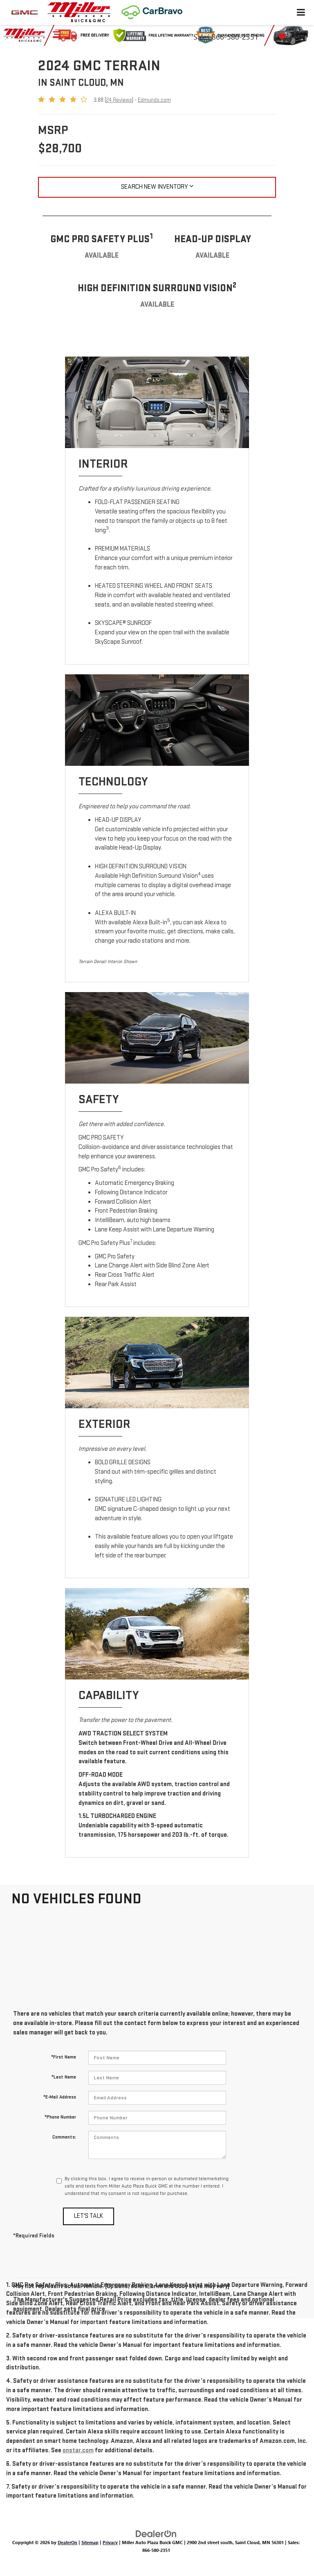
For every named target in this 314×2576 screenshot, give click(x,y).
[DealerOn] (156, 2533)
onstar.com (78, 2450)
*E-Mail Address (59, 2097)
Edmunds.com (154, 99)
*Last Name (64, 2077)
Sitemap (90, 2542)
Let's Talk (88, 2216)
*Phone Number (60, 2117)
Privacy (110, 2542)
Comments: (64, 2137)
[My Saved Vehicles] (289, 36)
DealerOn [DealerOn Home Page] (67, 2542)
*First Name (63, 2057)
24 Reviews (119, 99)
